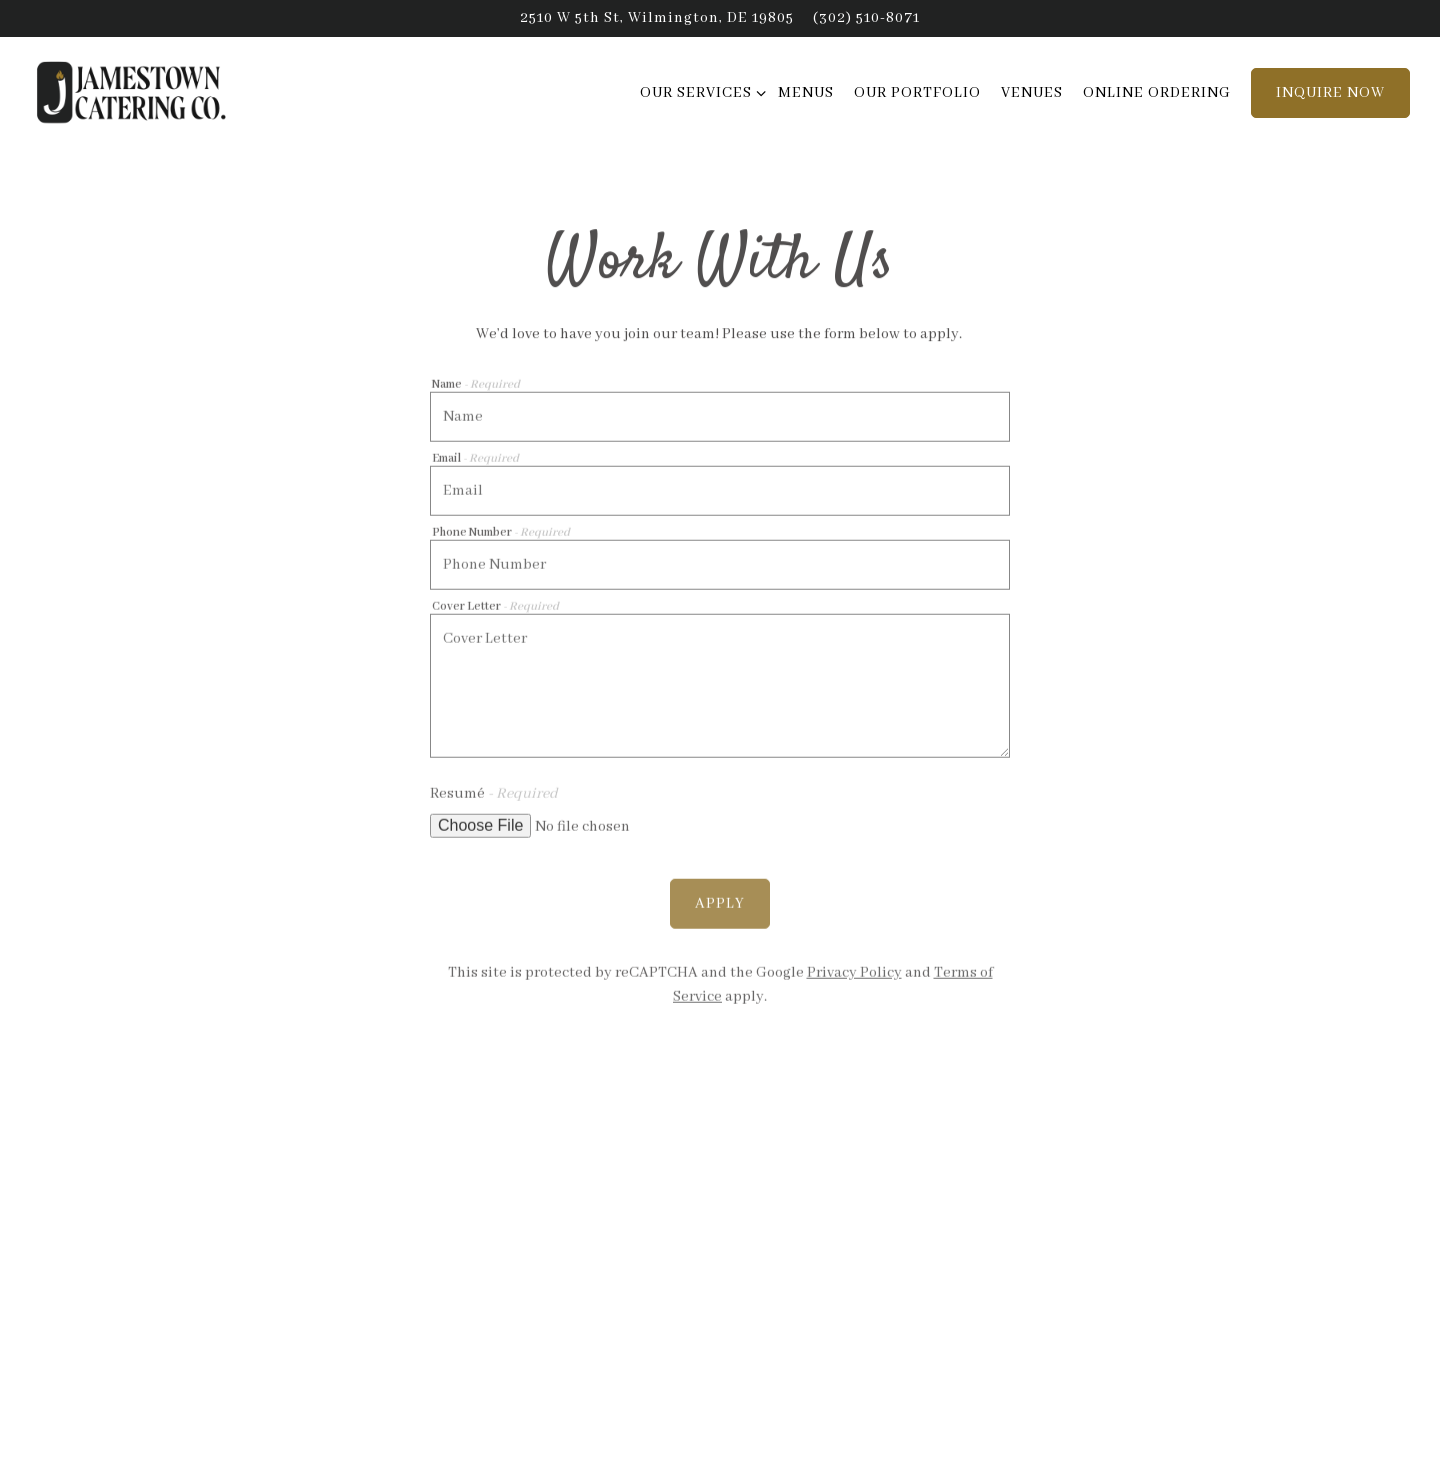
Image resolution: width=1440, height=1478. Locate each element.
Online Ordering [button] (1157, 93)
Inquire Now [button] (1330, 93)
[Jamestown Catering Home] (140, 93)
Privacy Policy (854, 970)
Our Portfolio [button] (917, 93)
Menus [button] (806, 93)
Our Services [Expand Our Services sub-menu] (699, 91)
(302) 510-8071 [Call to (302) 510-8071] (866, 18)
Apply (720, 901)
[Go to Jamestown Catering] (657, 18)
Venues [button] (1032, 93)
